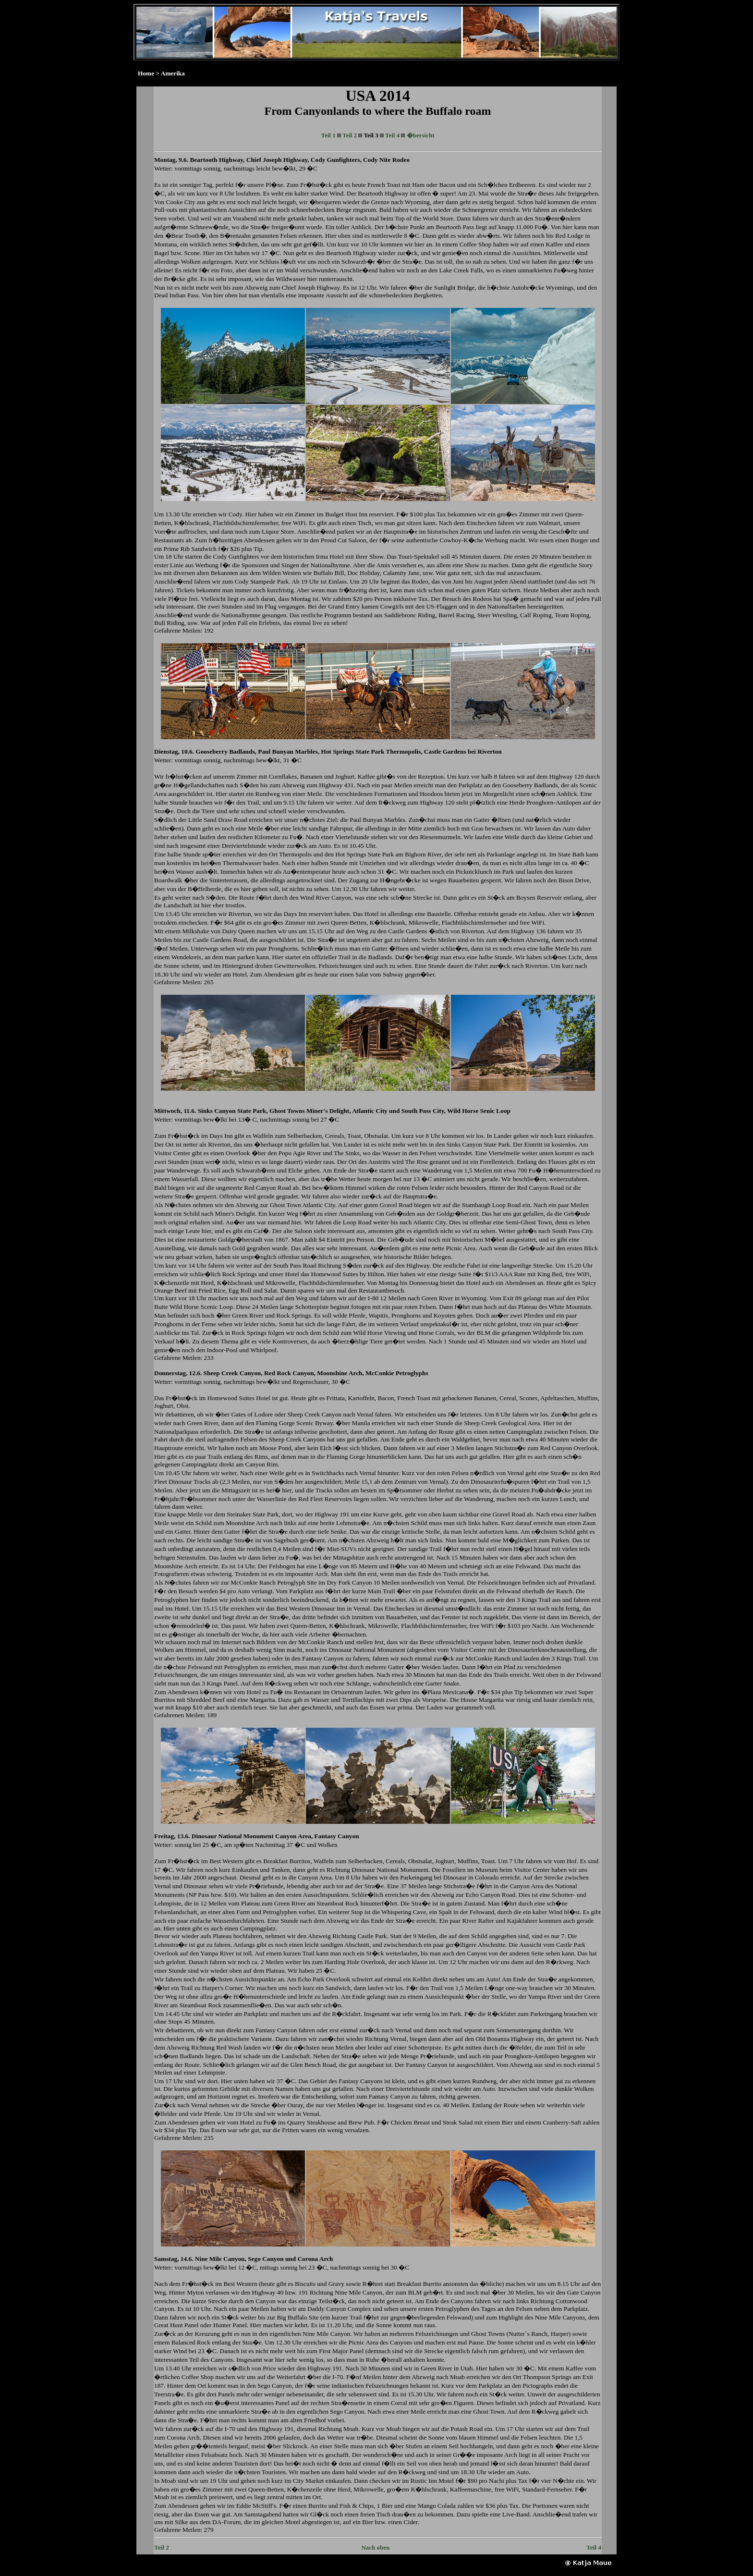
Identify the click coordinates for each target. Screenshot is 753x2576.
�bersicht (421, 135)
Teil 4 (392, 135)
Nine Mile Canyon (220, 2258)
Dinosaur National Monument (233, 1836)
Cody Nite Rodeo (386, 159)
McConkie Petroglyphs (396, 1373)
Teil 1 (328, 135)
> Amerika (170, 73)
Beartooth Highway (216, 159)
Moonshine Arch (339, 1373)
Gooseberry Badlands (225, 751)
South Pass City (422, 1110)
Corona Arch (315, 2258)
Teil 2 (349, 135)
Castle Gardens (445, 751)
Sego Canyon (265, 2258)
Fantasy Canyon (337, 1836)
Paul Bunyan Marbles (287, 751)
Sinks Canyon (217, 1110)
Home (146, 73)
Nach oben (375, 2547)
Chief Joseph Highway (276, 159)
